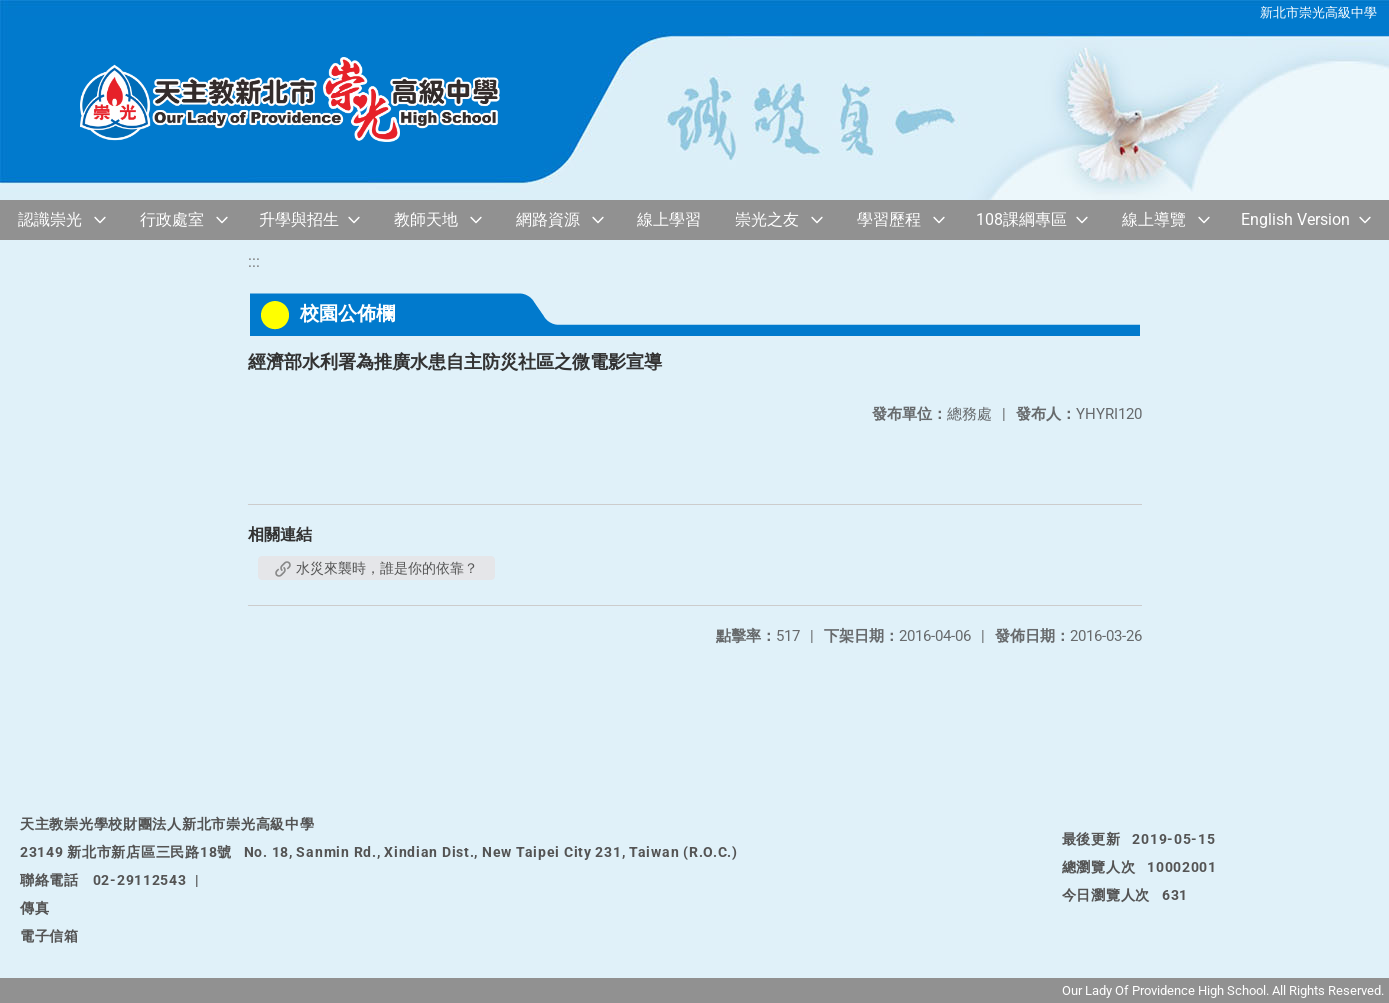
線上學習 (669, 219)
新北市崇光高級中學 (1318, 12)
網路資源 (548, 219)
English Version (1295, 219)
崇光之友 (767, 219)
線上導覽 (1154, 219)
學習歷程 (889, 219)
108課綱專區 (1021, 219)
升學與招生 (299, 219)
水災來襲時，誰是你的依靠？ (376, 568)
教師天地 (426, 219)
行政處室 (172, 219)
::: (254, 261)
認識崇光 (50, 219)
